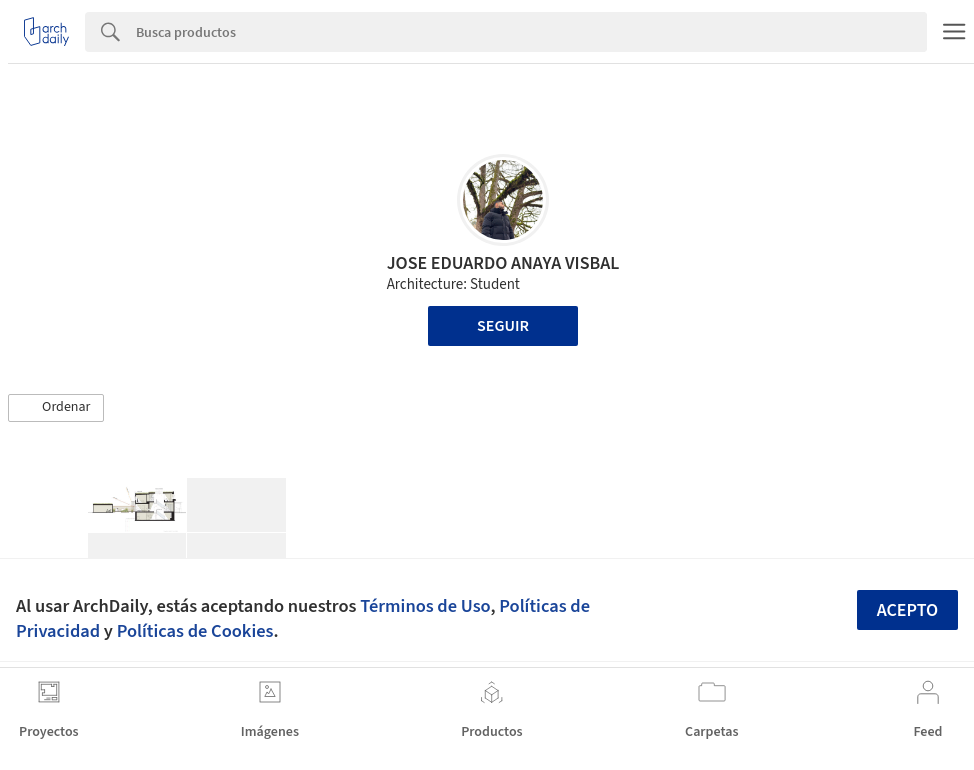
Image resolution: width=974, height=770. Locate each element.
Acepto (908, 610)
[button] (56, 408)
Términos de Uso (425, 606)
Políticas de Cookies (195, 631)
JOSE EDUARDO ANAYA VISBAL (503, 263)
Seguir (503, 326)
